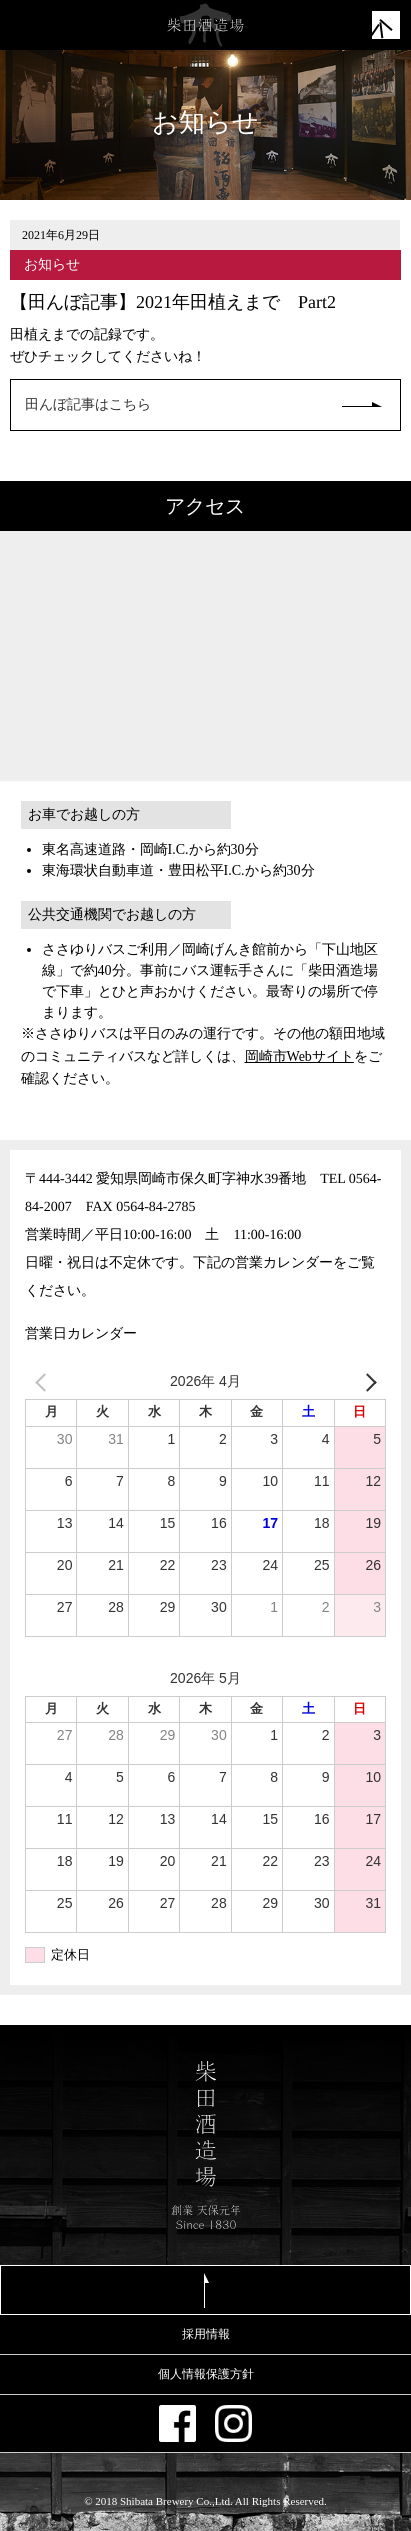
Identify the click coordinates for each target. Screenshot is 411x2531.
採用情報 (206, 2334)
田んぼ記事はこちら (88, 404)
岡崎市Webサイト (299, 1056)
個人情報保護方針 (206, 2374)
